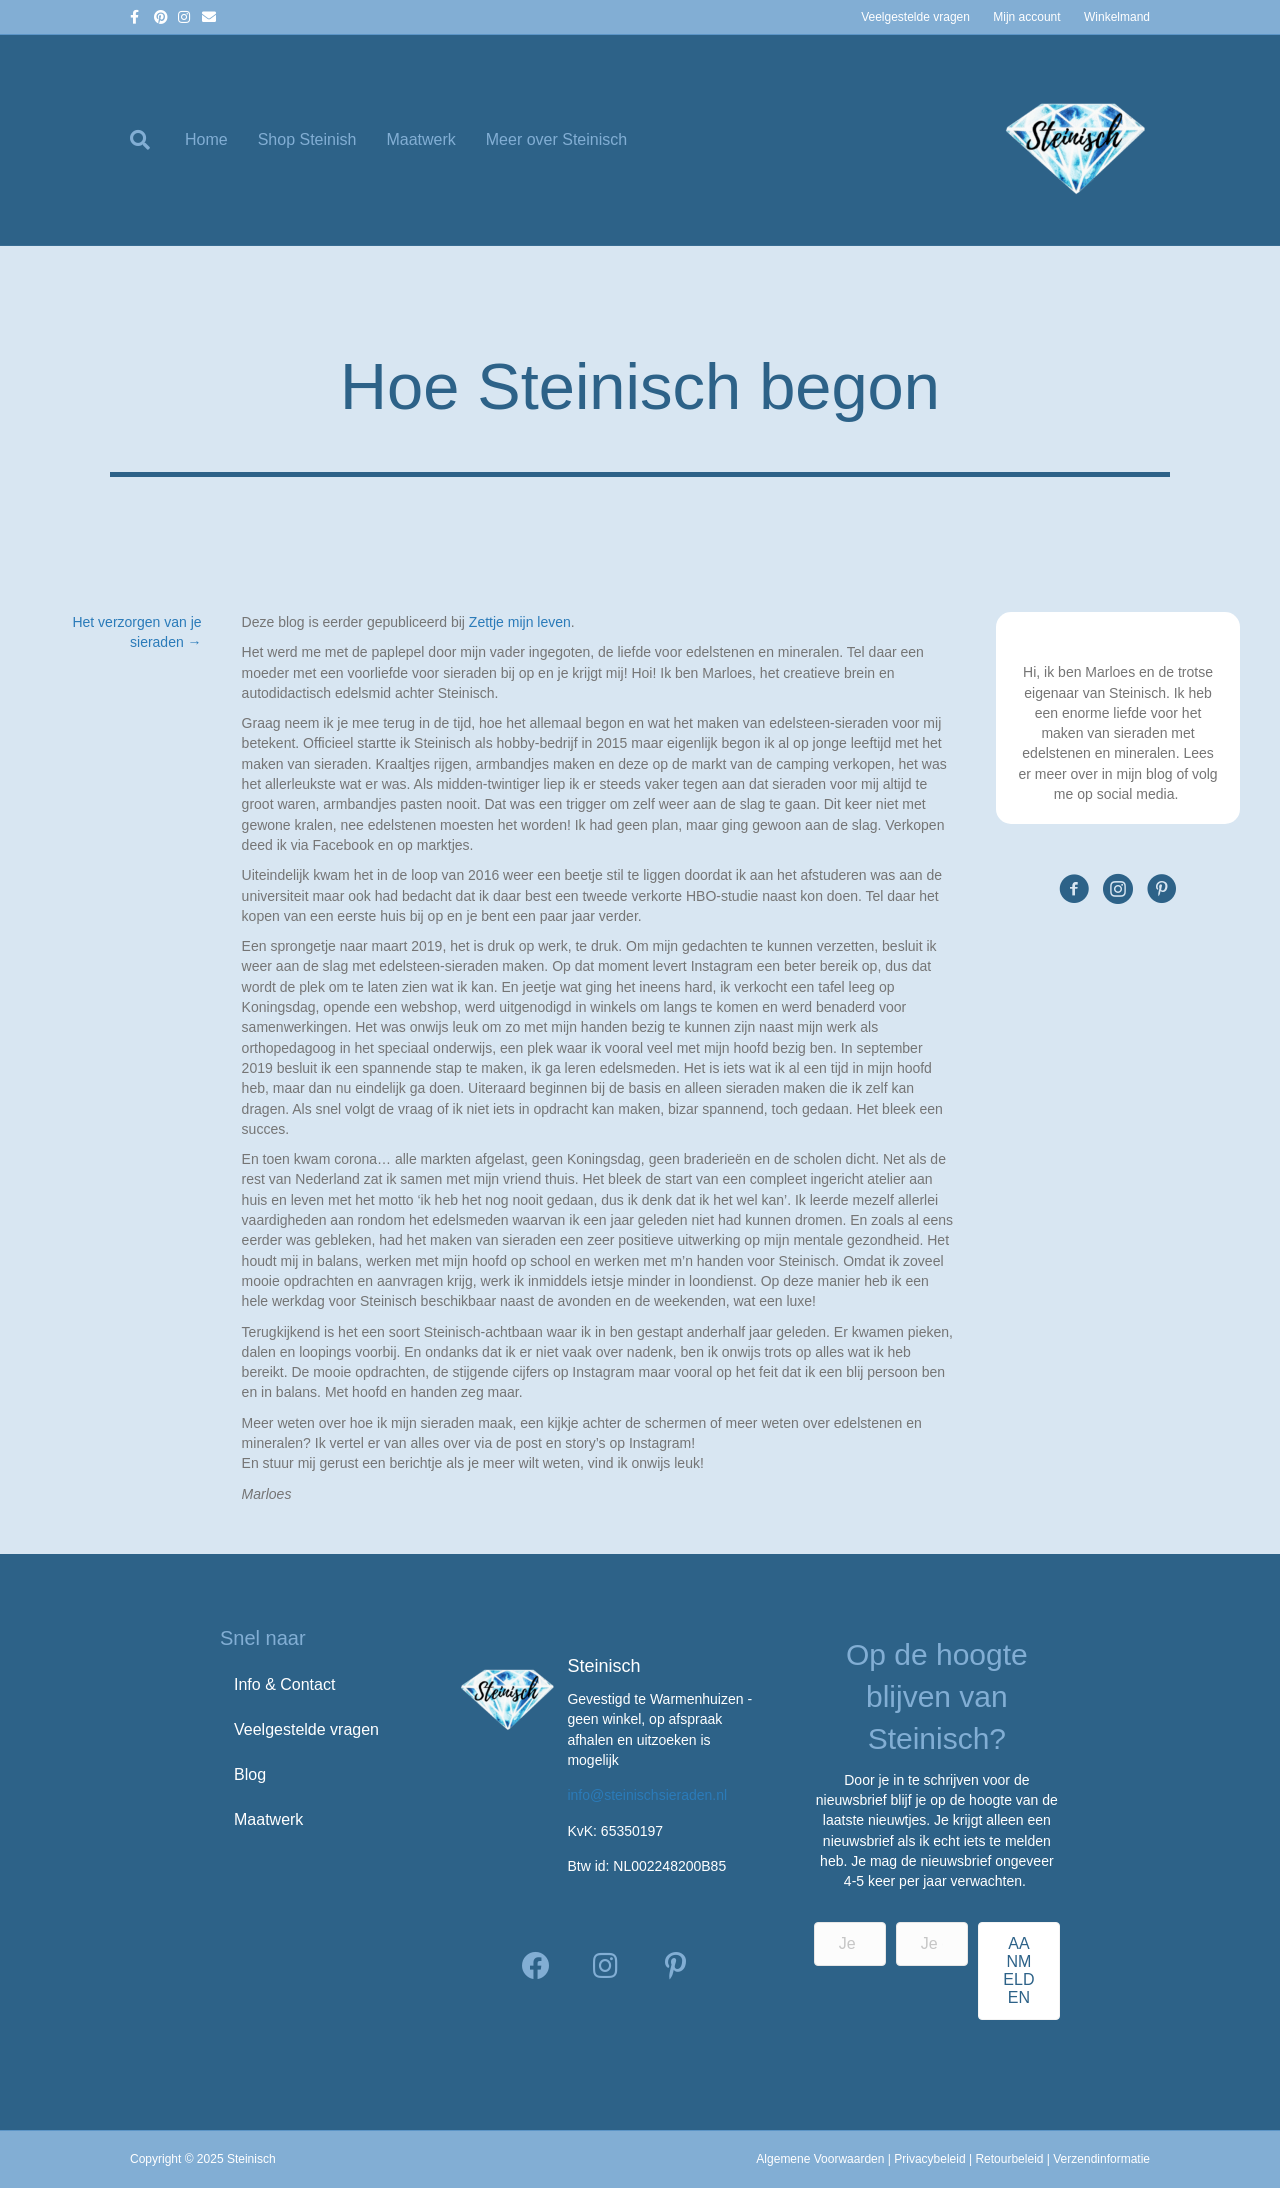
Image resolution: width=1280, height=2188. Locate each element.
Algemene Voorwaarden (820, 2159)
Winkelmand (1117, 17)
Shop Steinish (307, 139)
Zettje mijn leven (520, 622)
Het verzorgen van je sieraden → (136, 632)
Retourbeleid (1009, 2159)
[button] (536, 1966)
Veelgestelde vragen (915, 17)
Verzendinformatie (1101, 2159)
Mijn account (1026, 17)
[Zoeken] (150, 140)
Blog (250, 1774)
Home (206, 139)
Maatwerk (420, 139)
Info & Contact (284, 1684)
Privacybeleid (929, 2159)
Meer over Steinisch (556, 139)
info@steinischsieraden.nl (647, 1795)
